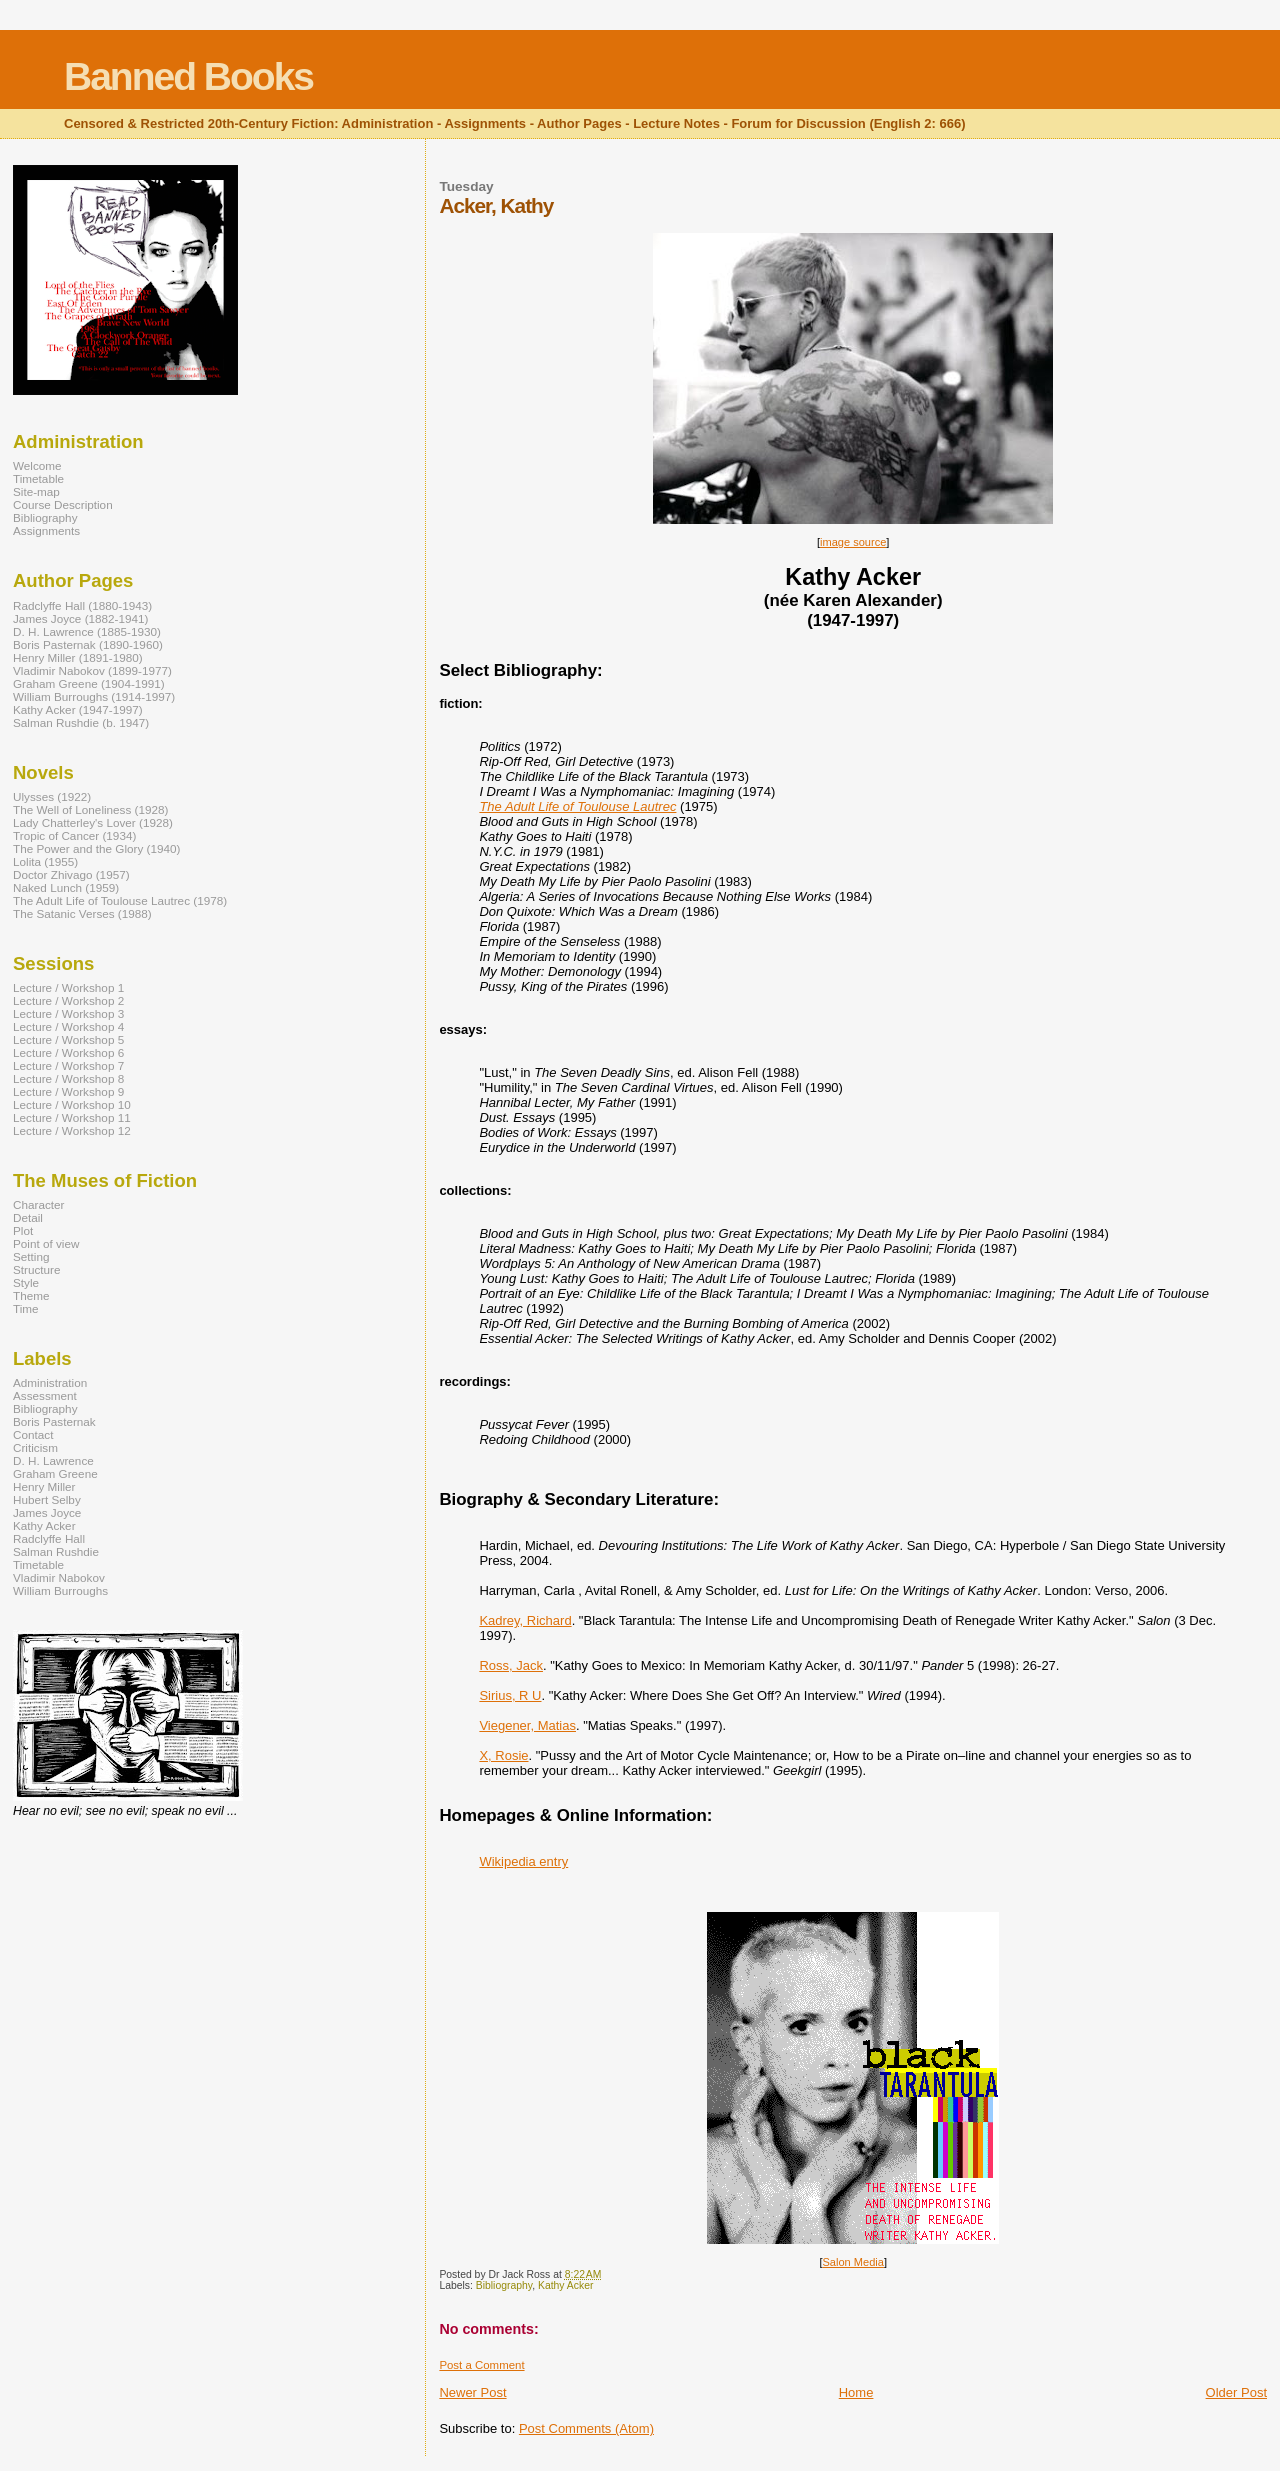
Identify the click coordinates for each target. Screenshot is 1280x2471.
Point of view (46, 1243)
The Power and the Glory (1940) (96, 848)
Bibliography (504, 2285)
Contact (33, 1434)
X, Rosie (503, 1755)
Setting (31, 1256)
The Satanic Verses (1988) (82, 913)
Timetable (38, 478)
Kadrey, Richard (525, 1620)
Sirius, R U (510, 1695)
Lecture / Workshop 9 (68, 1091)
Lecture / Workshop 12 (72, 1130)
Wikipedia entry (523, 1861)
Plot (23, 1230)
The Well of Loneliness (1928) (90, 809)
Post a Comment (481, 2365)
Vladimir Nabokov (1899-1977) (92, 670)
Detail (28, 1217)
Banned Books (188, 76)
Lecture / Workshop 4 (68, 1026)
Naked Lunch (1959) (66, 887)
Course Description (63, 504)
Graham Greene (55, 1473)
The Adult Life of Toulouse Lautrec (577, 806)
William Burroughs (60, 1590)
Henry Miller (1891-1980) (78, 657)
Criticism (35, 1447)
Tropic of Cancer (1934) (74, 835)
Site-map (36, 491)
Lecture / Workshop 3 (68, 1013)
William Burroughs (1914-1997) (94, 696)
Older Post (1236, 2392)
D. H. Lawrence (53, 1460)
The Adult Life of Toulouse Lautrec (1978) (120, 900)
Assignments (46, 530)
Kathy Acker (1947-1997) (78, 709)
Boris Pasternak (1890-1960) (88, 644)
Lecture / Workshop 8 (68, 1078)
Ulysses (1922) (52, 796)
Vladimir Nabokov (59, 1577)
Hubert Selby (47, 1499)
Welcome (37, 465)
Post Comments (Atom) (586, 2428)
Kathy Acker (565, 2285)
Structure (37, 1269)
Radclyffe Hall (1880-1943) (82, 605)
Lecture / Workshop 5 (68, 1039)
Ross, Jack (511, 1665)
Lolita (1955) (45, 861)
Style (26, 1282)
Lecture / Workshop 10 (72, 1104)
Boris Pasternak (54, 1421)
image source (853, 542)
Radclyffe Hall (49, 1538)
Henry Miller (44, 1486)
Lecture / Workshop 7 (68, 1065)
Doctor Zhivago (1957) (71, 874)
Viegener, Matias (527, 1725)
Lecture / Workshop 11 (72, 1117)
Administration (50, 1382)
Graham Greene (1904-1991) (89, 683)
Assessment (45, 1395)
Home (856, 2392)
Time (26, 1308)
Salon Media (852, 2262)
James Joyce (47, 1512)
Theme (31, 1295)
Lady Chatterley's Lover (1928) (93, 822)
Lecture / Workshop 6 (68, 1052)
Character (38, 1204)
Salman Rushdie (56, 1551)
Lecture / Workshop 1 (68, 987)
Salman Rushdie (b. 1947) (81, 722)
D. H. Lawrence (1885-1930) (87, 631)
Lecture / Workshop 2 (68, 1000)
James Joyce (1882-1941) (81, 618)
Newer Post (472, 2392)
